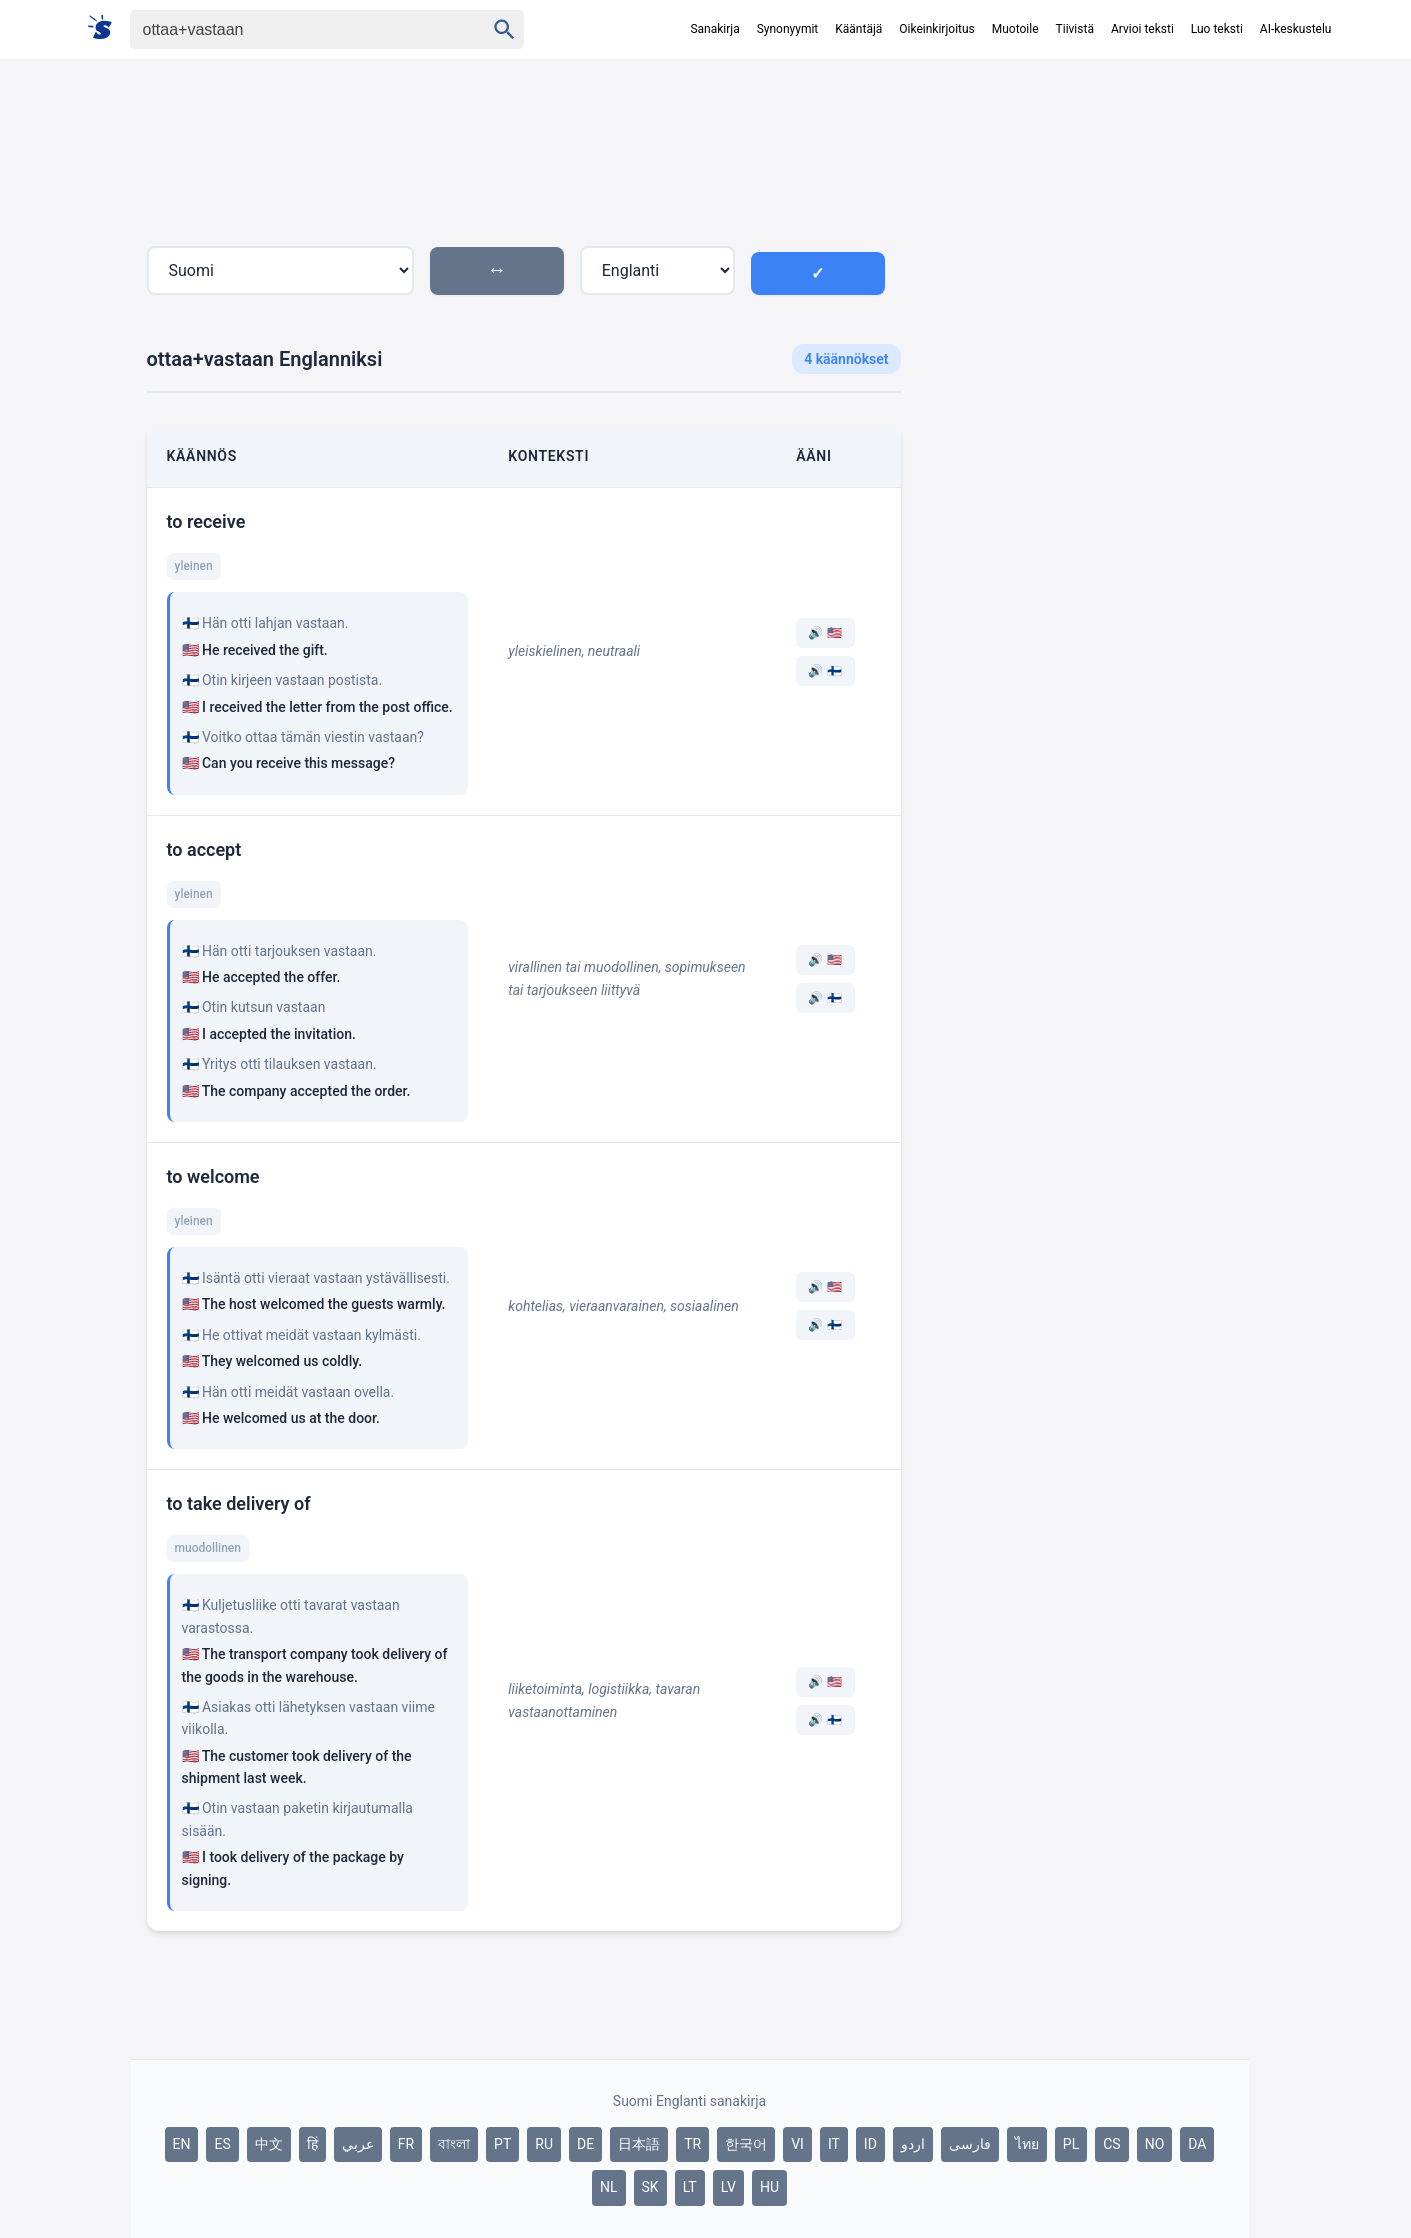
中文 (269, 2144)
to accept (204, 849)
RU (544, 2144)
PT (502, 2144)
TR (692, 2144)
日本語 (639, 2144)
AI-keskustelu (1296, 29)
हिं (312, 2144)
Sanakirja (714, 29)
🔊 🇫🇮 (825, 671)
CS (1111, 2144)
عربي (358, 2144)
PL (1071, 2144)
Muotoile (1015, 29)
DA (1197, 2144)
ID (870, 2144)
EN (182, 2144)
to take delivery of (239, 1503)
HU (769, 2187)
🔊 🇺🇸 (825, 633)
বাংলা (454, 2144)
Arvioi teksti (1142, 29)
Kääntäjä (858, 29)
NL (609, 2187)
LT (690, 2187)
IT (834, 2144)
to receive (206, 521)
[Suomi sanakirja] (106, 28)
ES (222, 2144)
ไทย (1027, 2144)
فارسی (970, 2144)
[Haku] (290, 29)
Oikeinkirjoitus (936, 29)
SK (650, 2187)
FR (406, 2144)
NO (1155, 2144)
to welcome (213, 1176)
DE (585, 2144)
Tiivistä (1075, 29)
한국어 (746, 2144)
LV (728, 2187)
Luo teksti (1217, 29)
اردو (913, 2144)
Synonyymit (788, 29)
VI (797, 2144)
